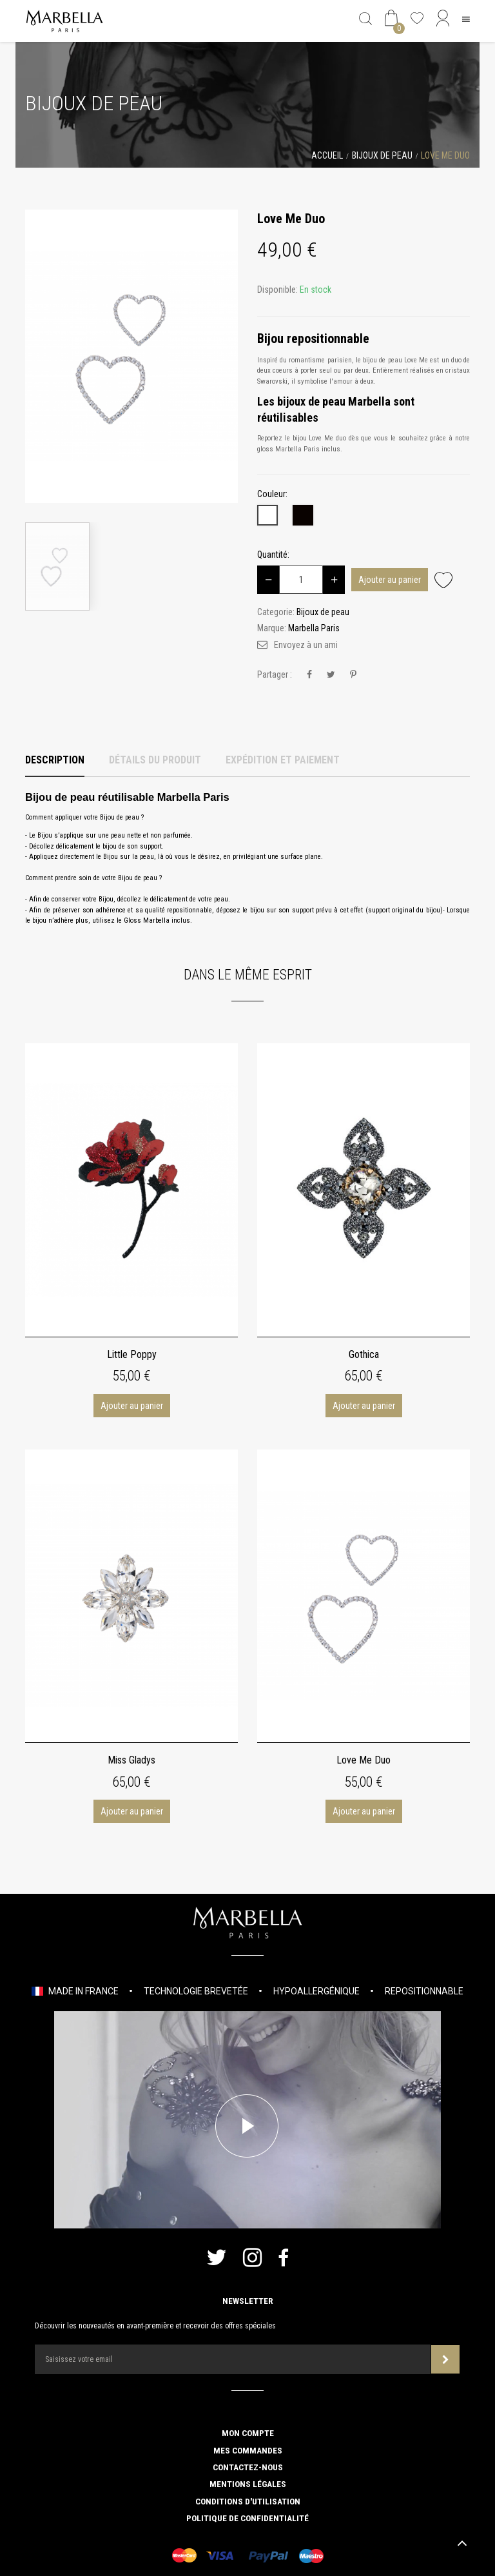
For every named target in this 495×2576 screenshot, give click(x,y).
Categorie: (276, 612)
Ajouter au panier (389, 580)
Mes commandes (247, 2450)
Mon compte (248, 2433)
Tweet (331, 675)
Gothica (364, 1354)
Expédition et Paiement (283, 760)
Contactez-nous (248, 2467)
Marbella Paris (314, 628)
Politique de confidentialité (247, 2518)
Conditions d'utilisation (247, 2501)
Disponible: (277, 289)
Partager (309, 675)
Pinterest (353, 675)
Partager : (274, 674)
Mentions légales (247, 2484)
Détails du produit (155, 760)
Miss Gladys (131, 1760)
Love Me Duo (363, 1760)
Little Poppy (132, 1354)
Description (54, 760)
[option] (131, 356)
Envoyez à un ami (306, 645)
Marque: (271, 628)
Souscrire (445, 2360)
